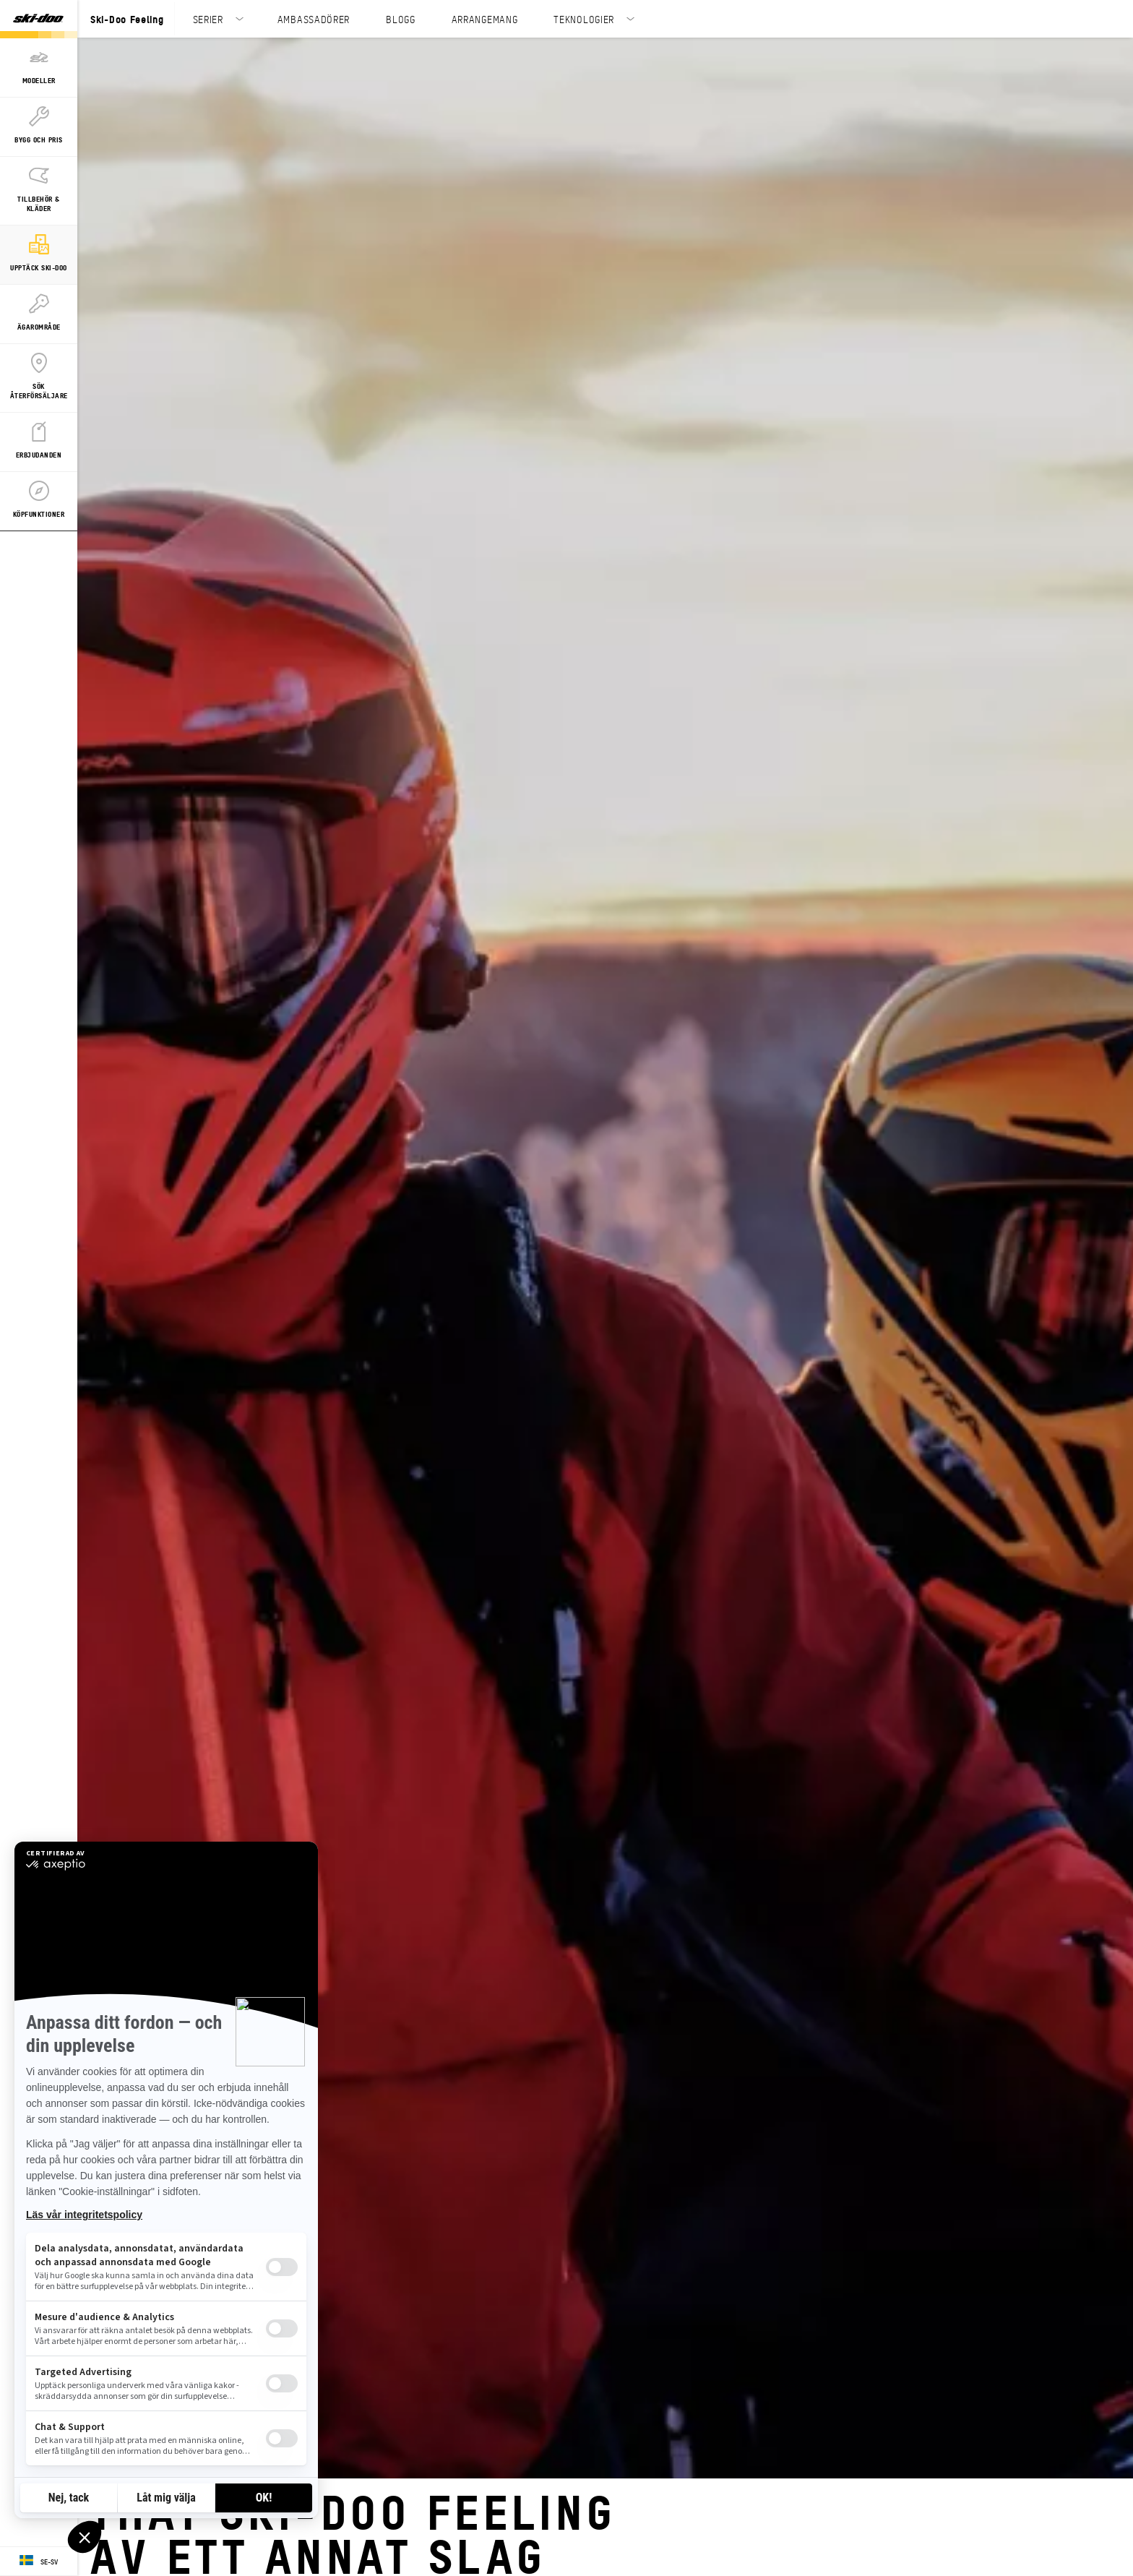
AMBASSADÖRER (313, 18)
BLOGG (400, 18)
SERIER (208, 18)
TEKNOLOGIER (583, 18)
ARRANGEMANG (485, 18)
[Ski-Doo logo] (38, 19)
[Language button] (38, 2561)
